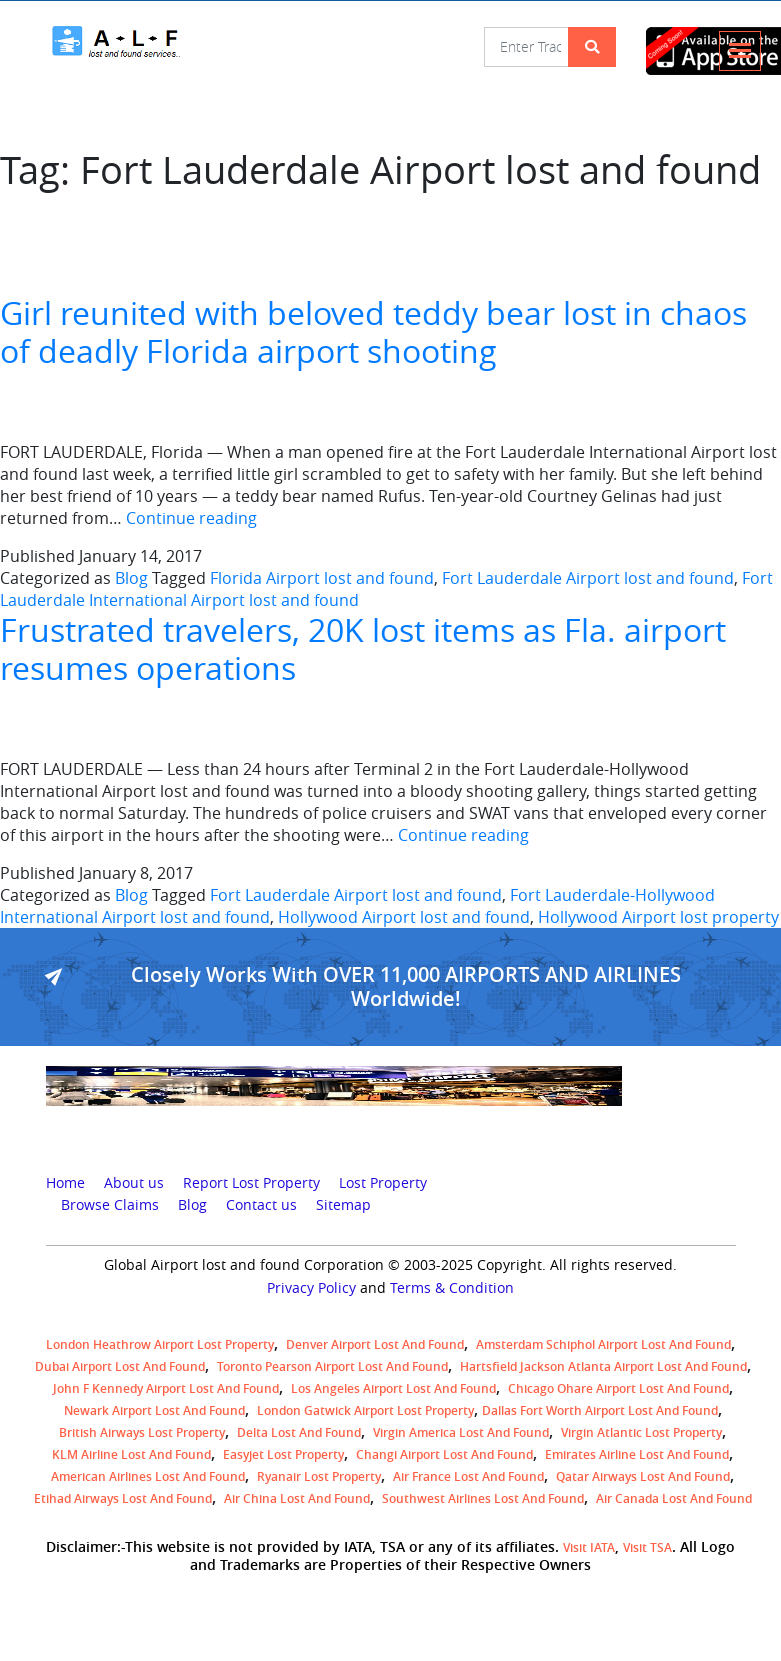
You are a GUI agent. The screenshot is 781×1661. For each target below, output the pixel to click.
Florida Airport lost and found (322, 578)
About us (134, 1183)
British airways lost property (142, 1432)
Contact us (261, 1205)
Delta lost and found (299, 1432)
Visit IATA (589, 1547)
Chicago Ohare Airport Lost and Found (618, 1388)
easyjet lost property (283, 1454)
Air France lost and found (468, 1476)
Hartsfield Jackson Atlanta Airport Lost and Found (603, 1366)
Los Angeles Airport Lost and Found (393, 1388)
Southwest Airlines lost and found (483, 1498)
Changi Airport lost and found (444, 1454)
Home (65, 1183)
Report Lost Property (251, 1183)
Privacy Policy (311, 1288)
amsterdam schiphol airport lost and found (603, 1344)
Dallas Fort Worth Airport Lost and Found (600, 1410)
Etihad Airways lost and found (123, 1498)
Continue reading (191, 518)
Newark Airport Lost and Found (154, 1410)
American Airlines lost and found (148, 1476)
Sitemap (343, 1205)
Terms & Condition (452, 1288)
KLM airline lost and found (131, 1454)
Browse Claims (110, 1205)
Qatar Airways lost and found (643, 1476)
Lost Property (383, 1183)
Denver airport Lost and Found (375, 1344)
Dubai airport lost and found (120, 1366)
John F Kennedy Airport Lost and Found (166, 1388)
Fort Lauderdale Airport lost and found (588, 578)
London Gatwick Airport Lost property (365, 1410)
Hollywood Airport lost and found (404, 917)
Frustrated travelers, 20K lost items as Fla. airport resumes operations (363, 648)
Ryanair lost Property (319, 1476)
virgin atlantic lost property (641, 1432)
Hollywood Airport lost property (658, 917)
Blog (131, 578)
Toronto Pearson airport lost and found (332, 1366)
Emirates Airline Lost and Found (637, 1454)
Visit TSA (647, 1547)
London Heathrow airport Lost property (160, 1344)
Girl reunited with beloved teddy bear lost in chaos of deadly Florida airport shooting (373, 331)
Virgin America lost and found (461, 1432)
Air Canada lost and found (674, 1498)
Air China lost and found (297, 1498)
